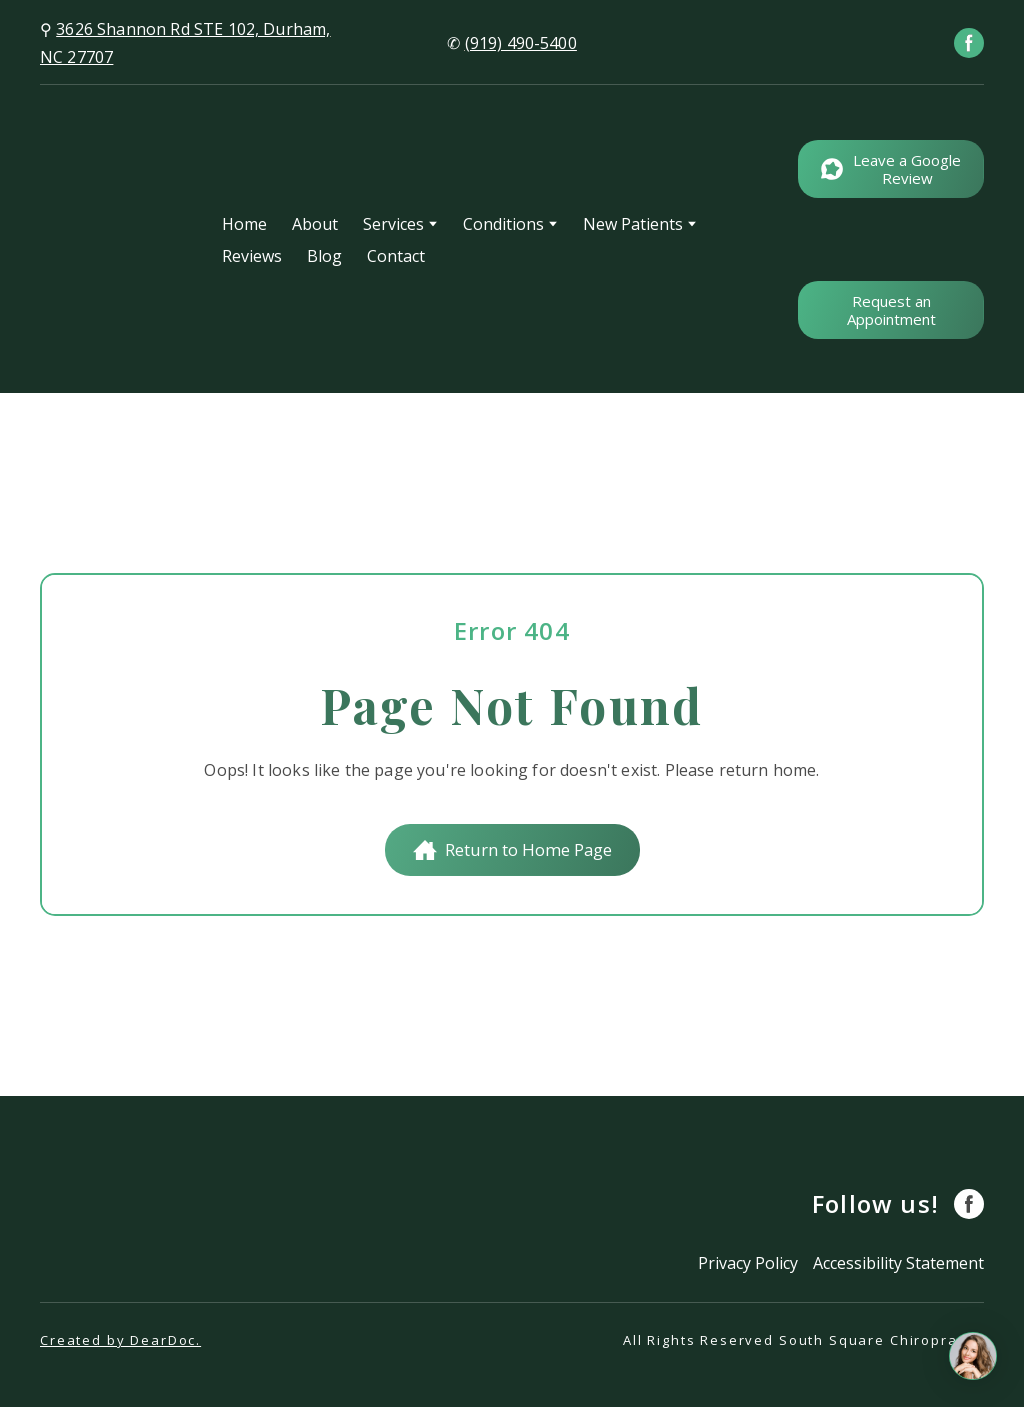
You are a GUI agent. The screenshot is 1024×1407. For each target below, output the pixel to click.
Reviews (252, 256)
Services (393, 224)
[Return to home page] (116, 239)
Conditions (503, 224)
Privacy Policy (748, 1263)
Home (244, 224)
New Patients (633, 224)
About (315, 224)
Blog (324, 256)
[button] (969, 43)
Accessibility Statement (898, 1263)
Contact (396, 256)
